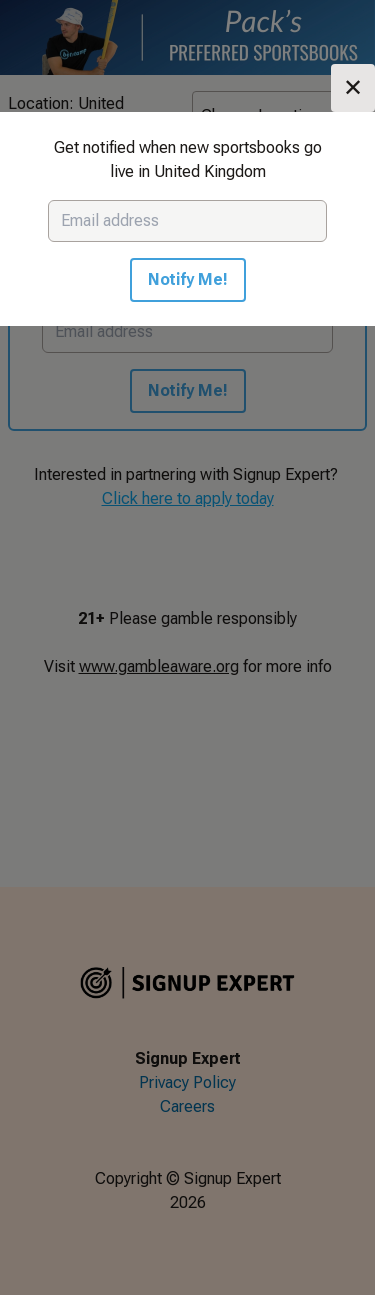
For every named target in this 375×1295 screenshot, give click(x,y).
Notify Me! (188, 279)
